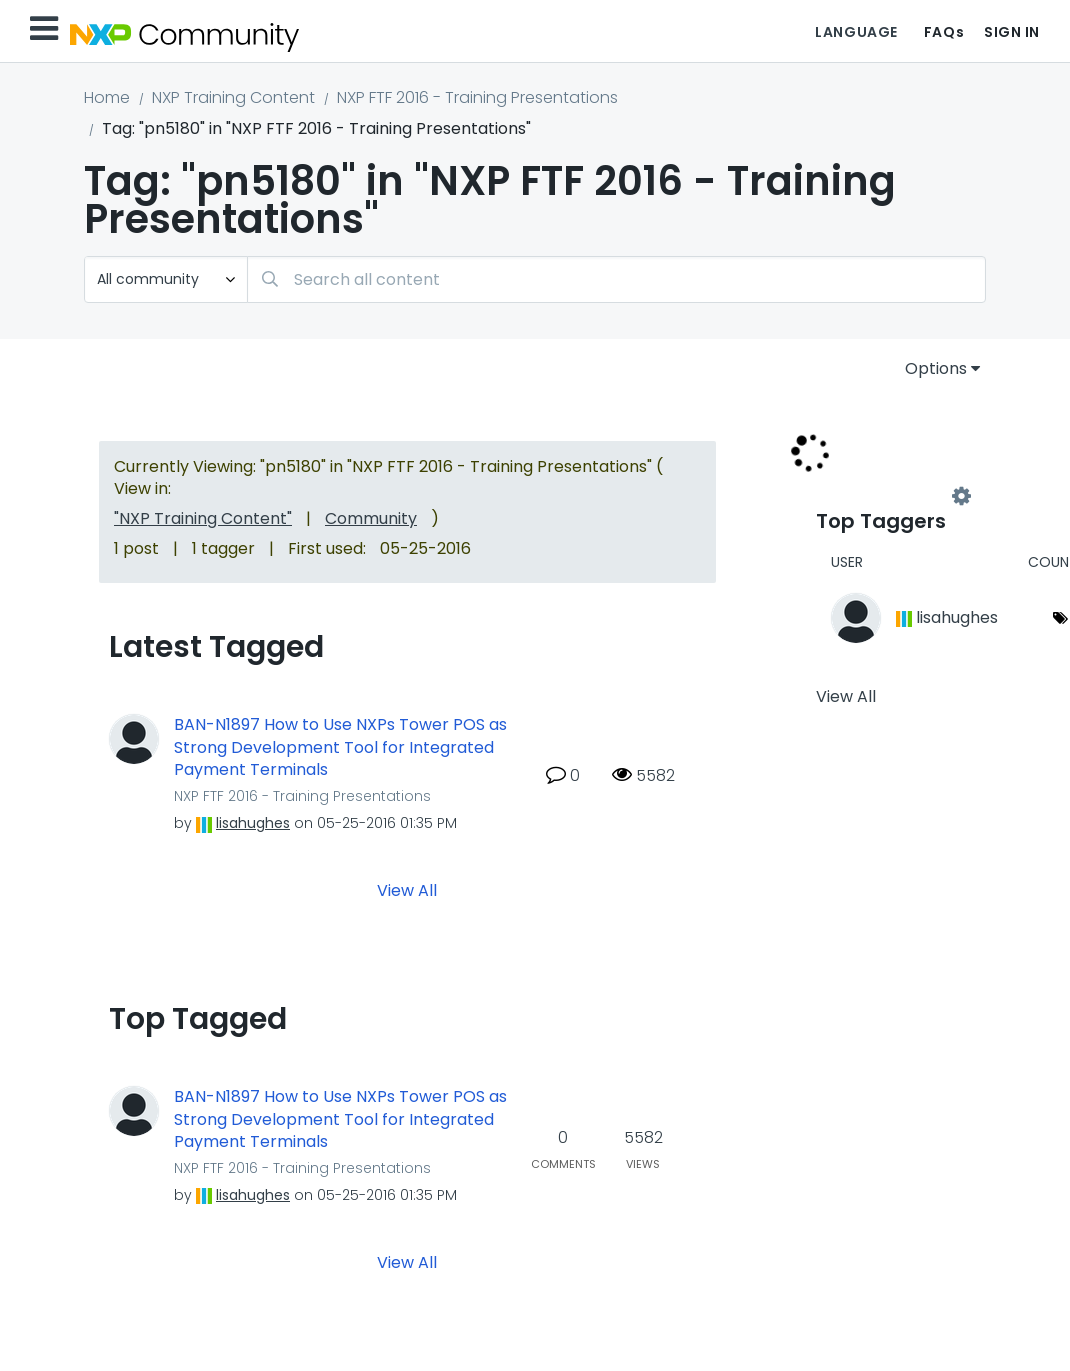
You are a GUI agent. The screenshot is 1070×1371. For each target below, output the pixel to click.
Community (371, 518)
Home (107, 97)
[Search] (616, 279)
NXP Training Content (233, 97)
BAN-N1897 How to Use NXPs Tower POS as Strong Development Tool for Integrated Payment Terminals (340, 747)
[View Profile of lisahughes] (253, 823)
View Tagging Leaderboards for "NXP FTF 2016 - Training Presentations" (889, 497)
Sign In (1012, 32)
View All (407, 890)
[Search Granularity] (166, 279)
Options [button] (936, 368)
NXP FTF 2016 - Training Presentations (477, 97)
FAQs (944, 32)
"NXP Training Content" (203, 518)
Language (856, 32)
